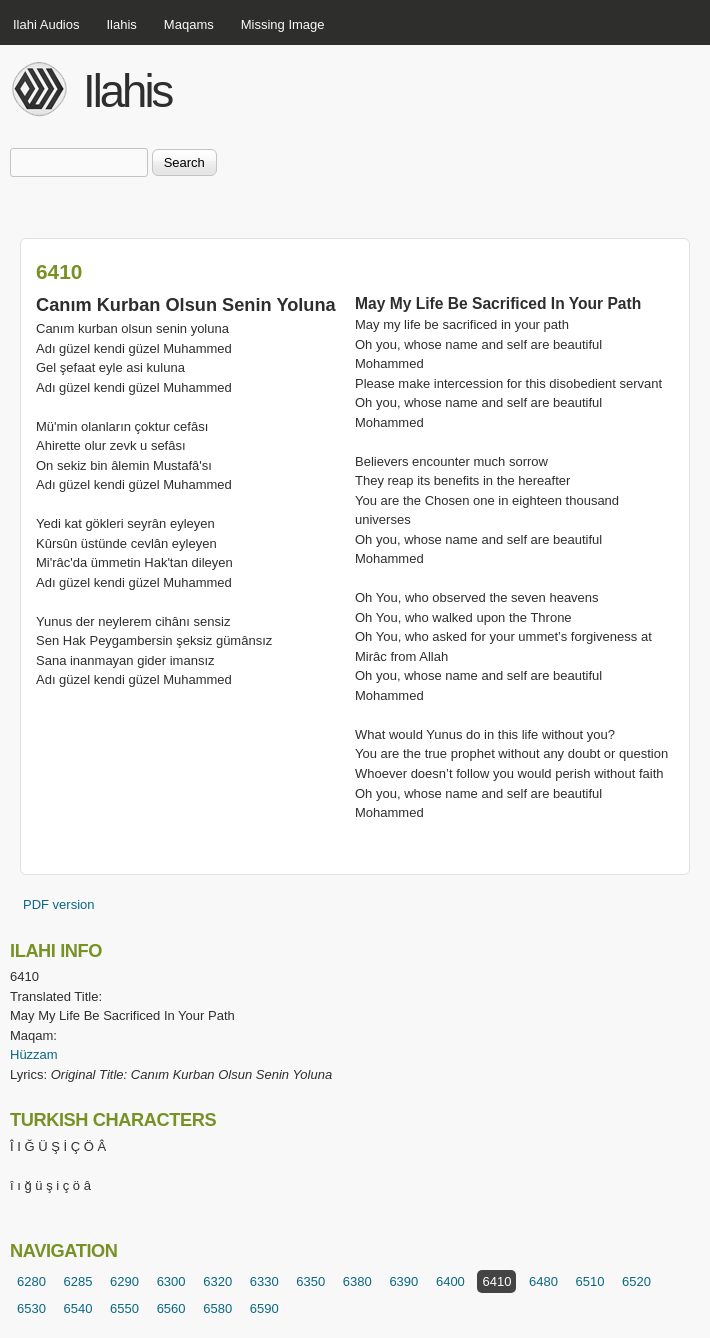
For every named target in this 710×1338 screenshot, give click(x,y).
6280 (31, 1281)
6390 (403, 1281)
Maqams (189, 24)
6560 (171, 1308)
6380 (357, 1281)
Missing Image (283, 24)
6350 (310, 1281)
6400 (450, 1281)
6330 (264, 1281)
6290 (124, 1281)
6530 (31, 1308)
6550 (124, 1308)
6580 (217, 1308)
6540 (78, 1308)
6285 (78, 1281)
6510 (590, 1281)
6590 (264, 1308)
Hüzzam (34, 1054)
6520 (636, 1281)
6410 (496, 1281)
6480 (543, 1281)
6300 (171, 1281)
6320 (217, 1281)
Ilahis (122, 24)
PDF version (59, 904)
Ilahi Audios (46, 24)
